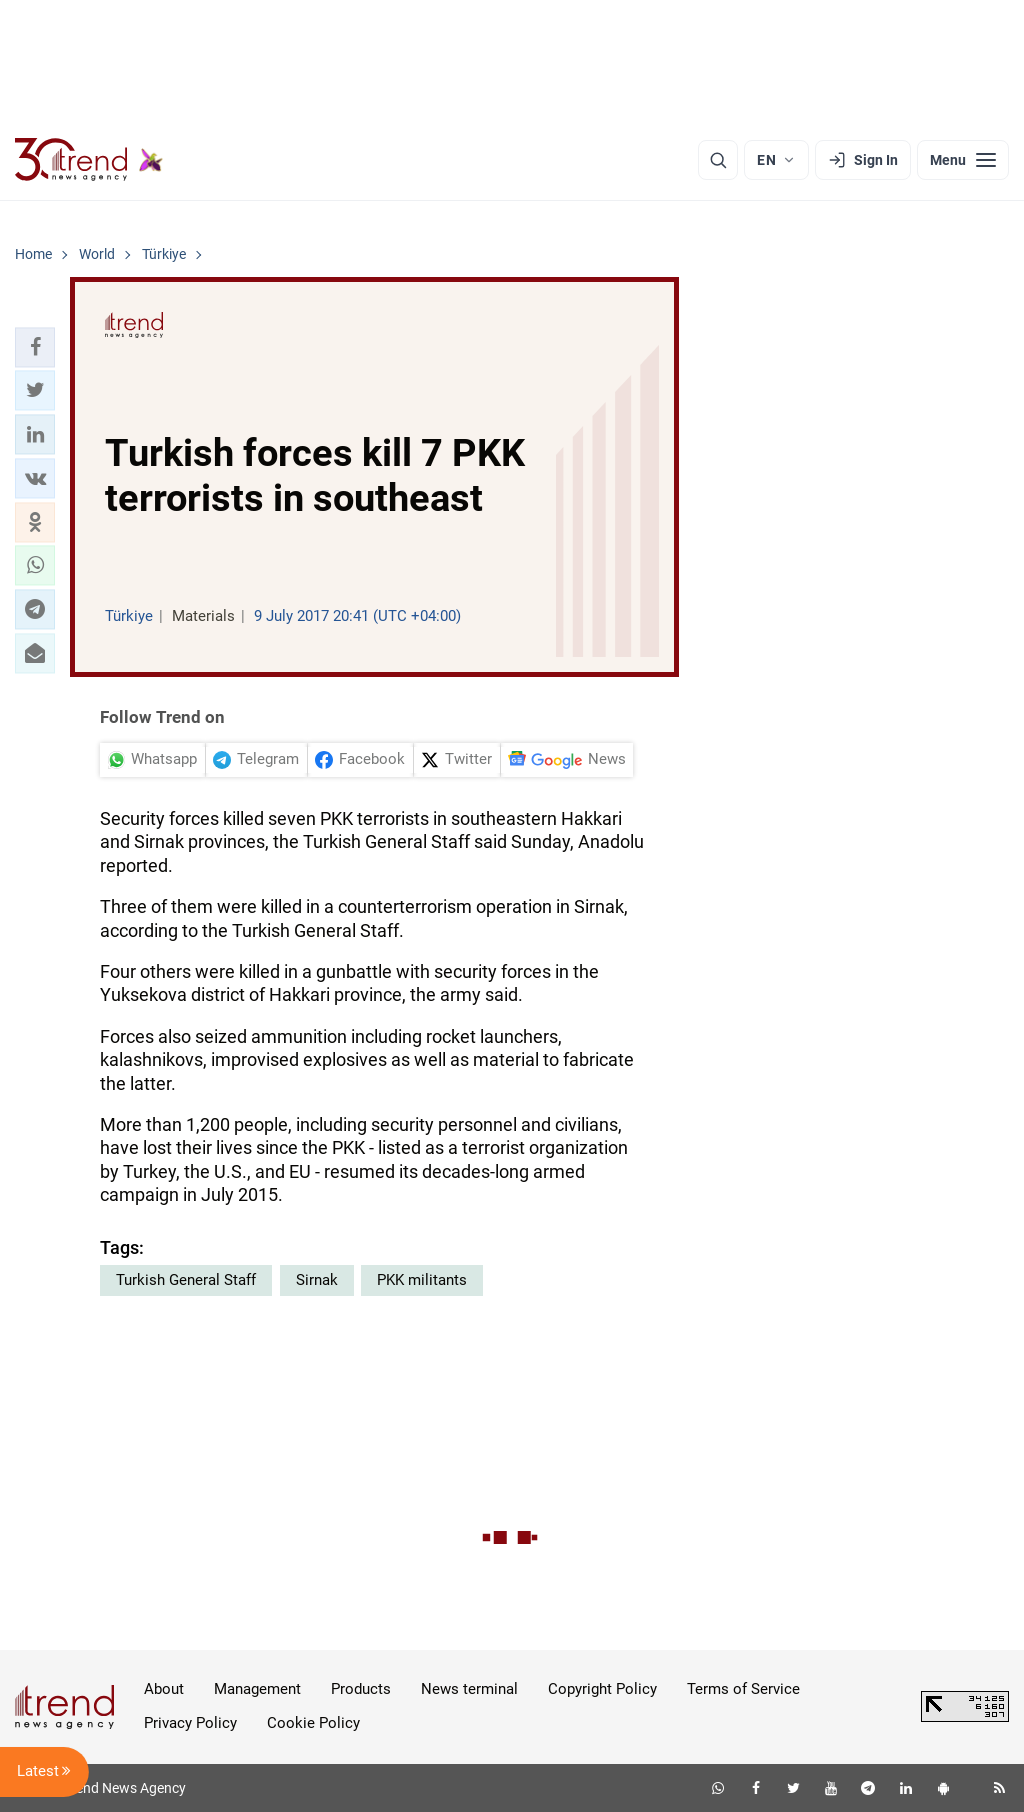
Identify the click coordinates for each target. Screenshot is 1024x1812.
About (164, 1689)
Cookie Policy (313, 1723)
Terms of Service (743, 1689)
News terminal (469, 1689)
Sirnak (317, 1280)
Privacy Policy (190, 1723)
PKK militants (422, 1280)
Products (361, 1689)
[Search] (718, 160)
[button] (35, 347)
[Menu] (963, 160)
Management (257, 1689)
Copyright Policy (602, 1689)
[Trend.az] (89, 160)
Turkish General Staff (186, 1280)
